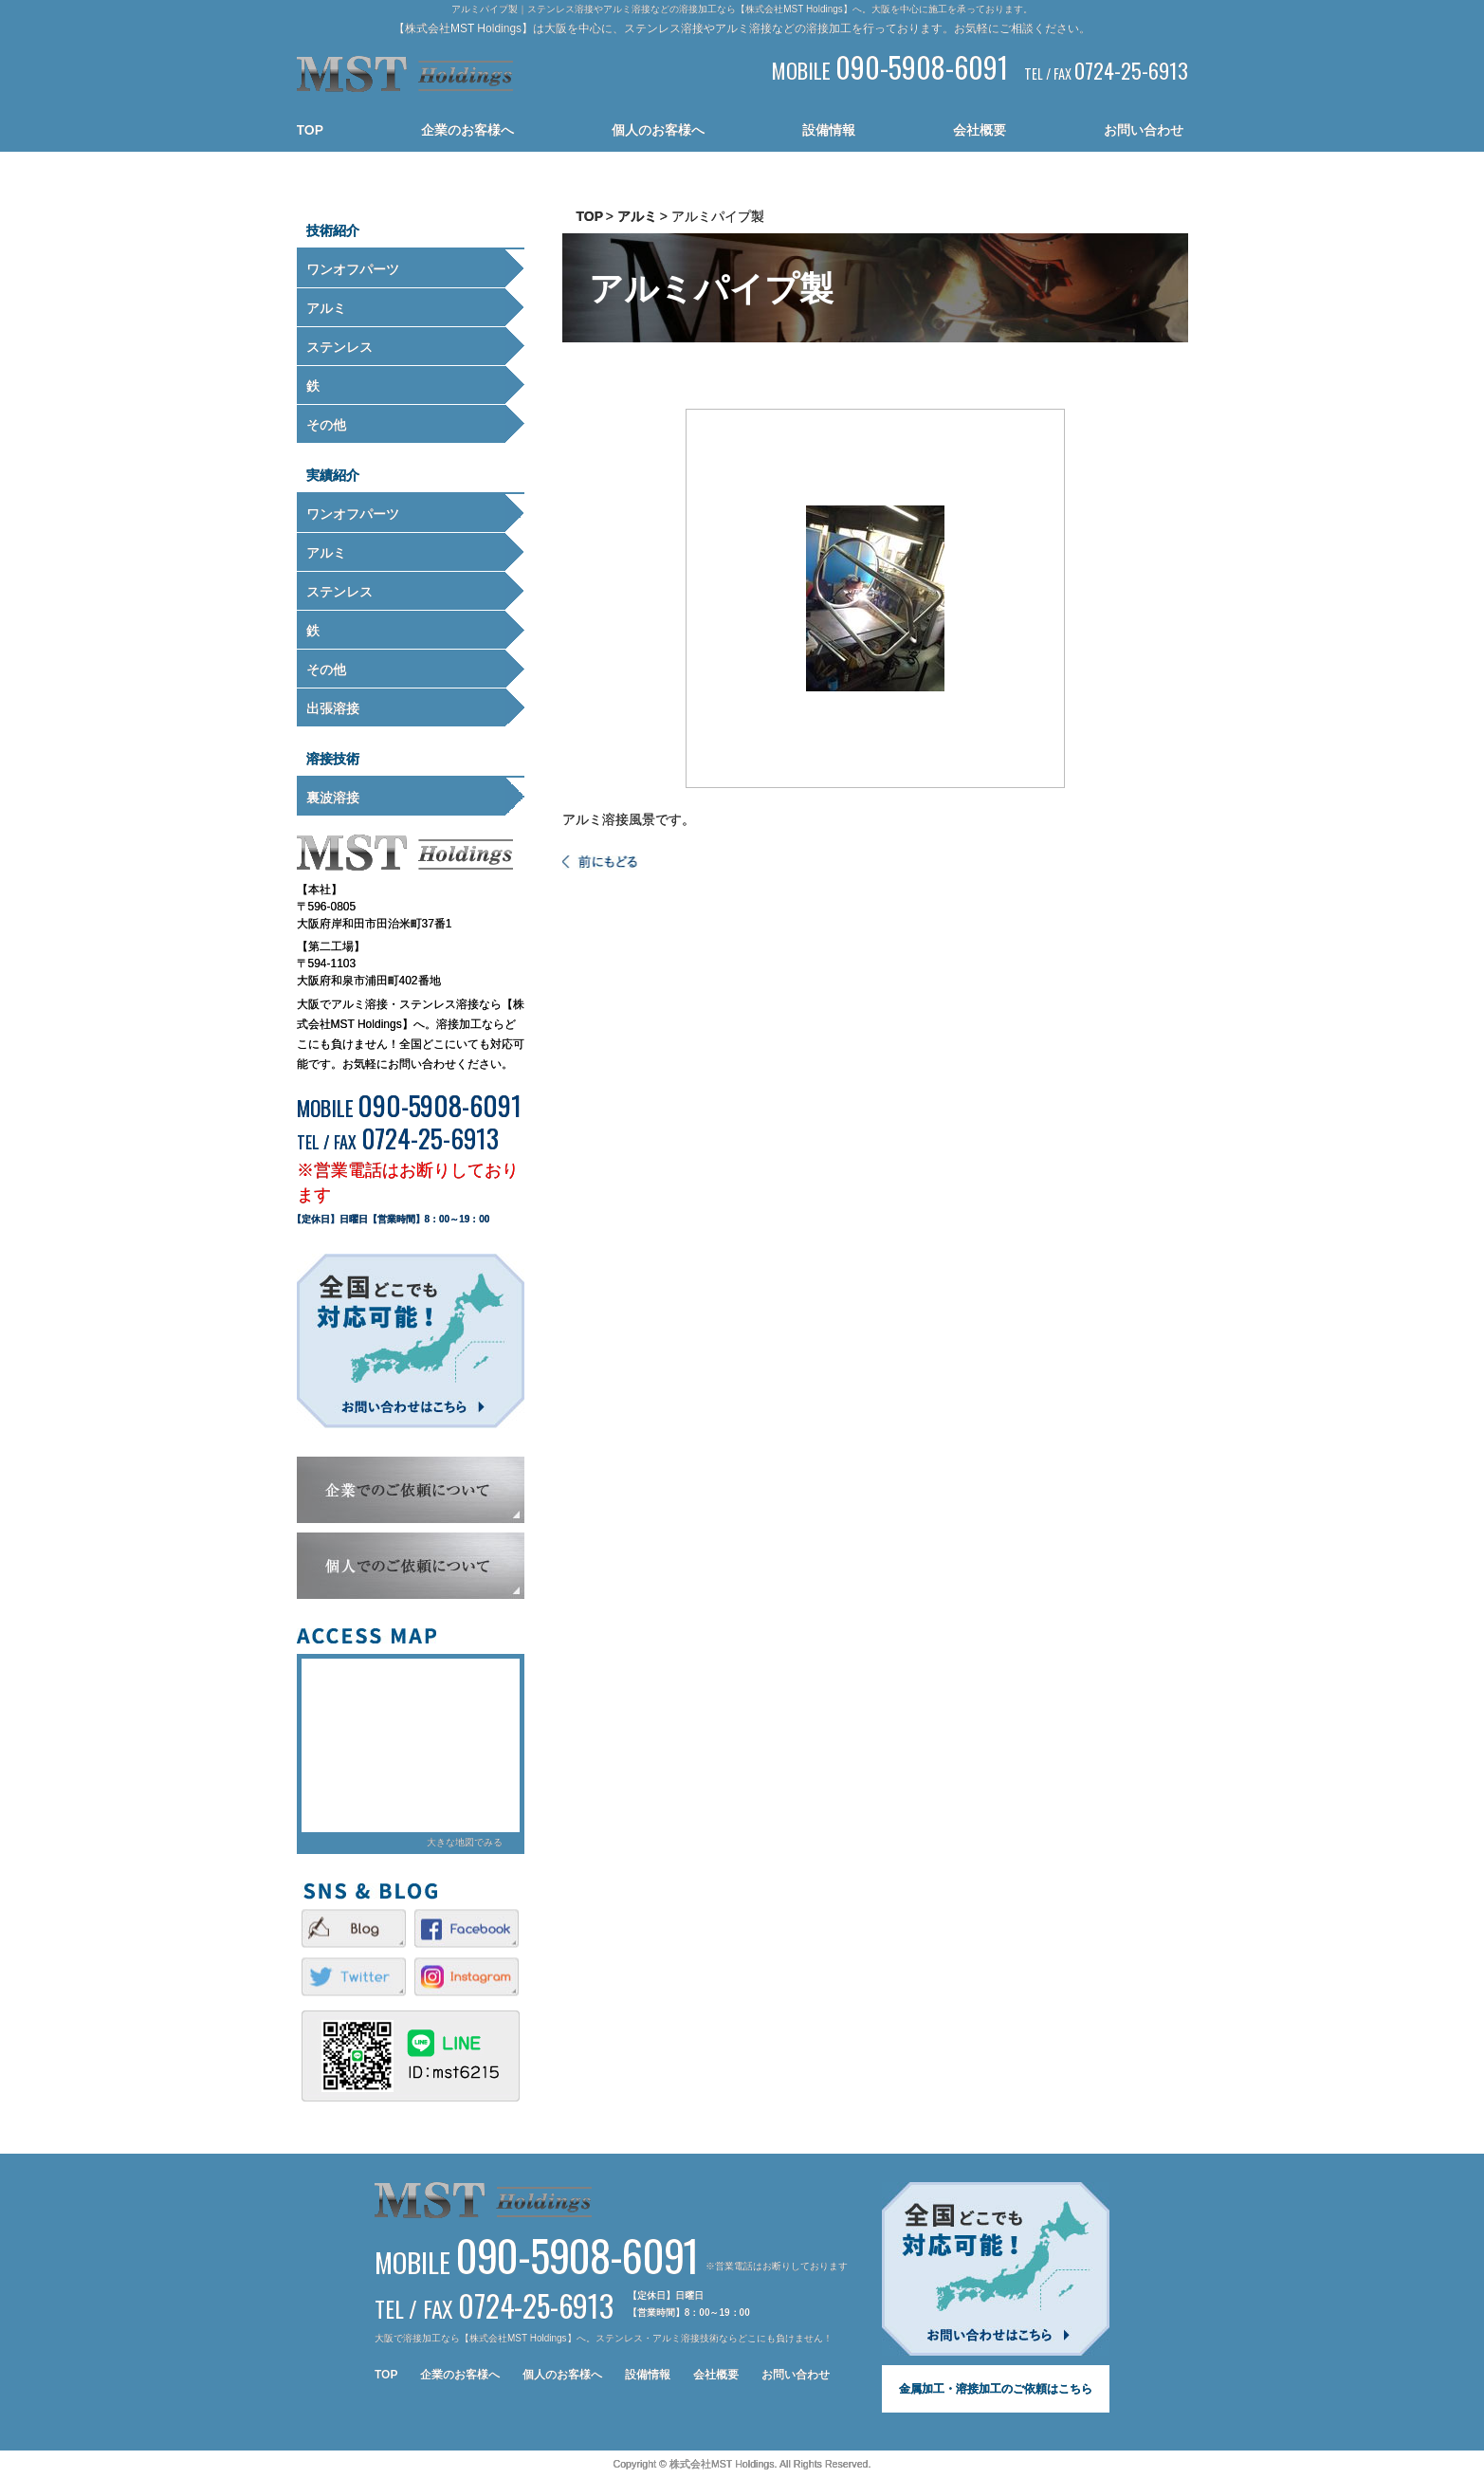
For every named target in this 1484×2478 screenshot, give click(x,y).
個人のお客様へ (658, 130)
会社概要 (979, 130)
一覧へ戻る (599, 862)
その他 (326, 424)
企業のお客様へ (467, 130)
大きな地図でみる (465, 1842)
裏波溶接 (332, 797)
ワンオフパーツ (352, 269)
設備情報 (828, 130)
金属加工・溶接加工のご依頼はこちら (995, 2388)
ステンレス (339, 347)
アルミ (326, 308)
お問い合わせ (1143, 130)
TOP (310, 130)
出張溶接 (332, 708)
